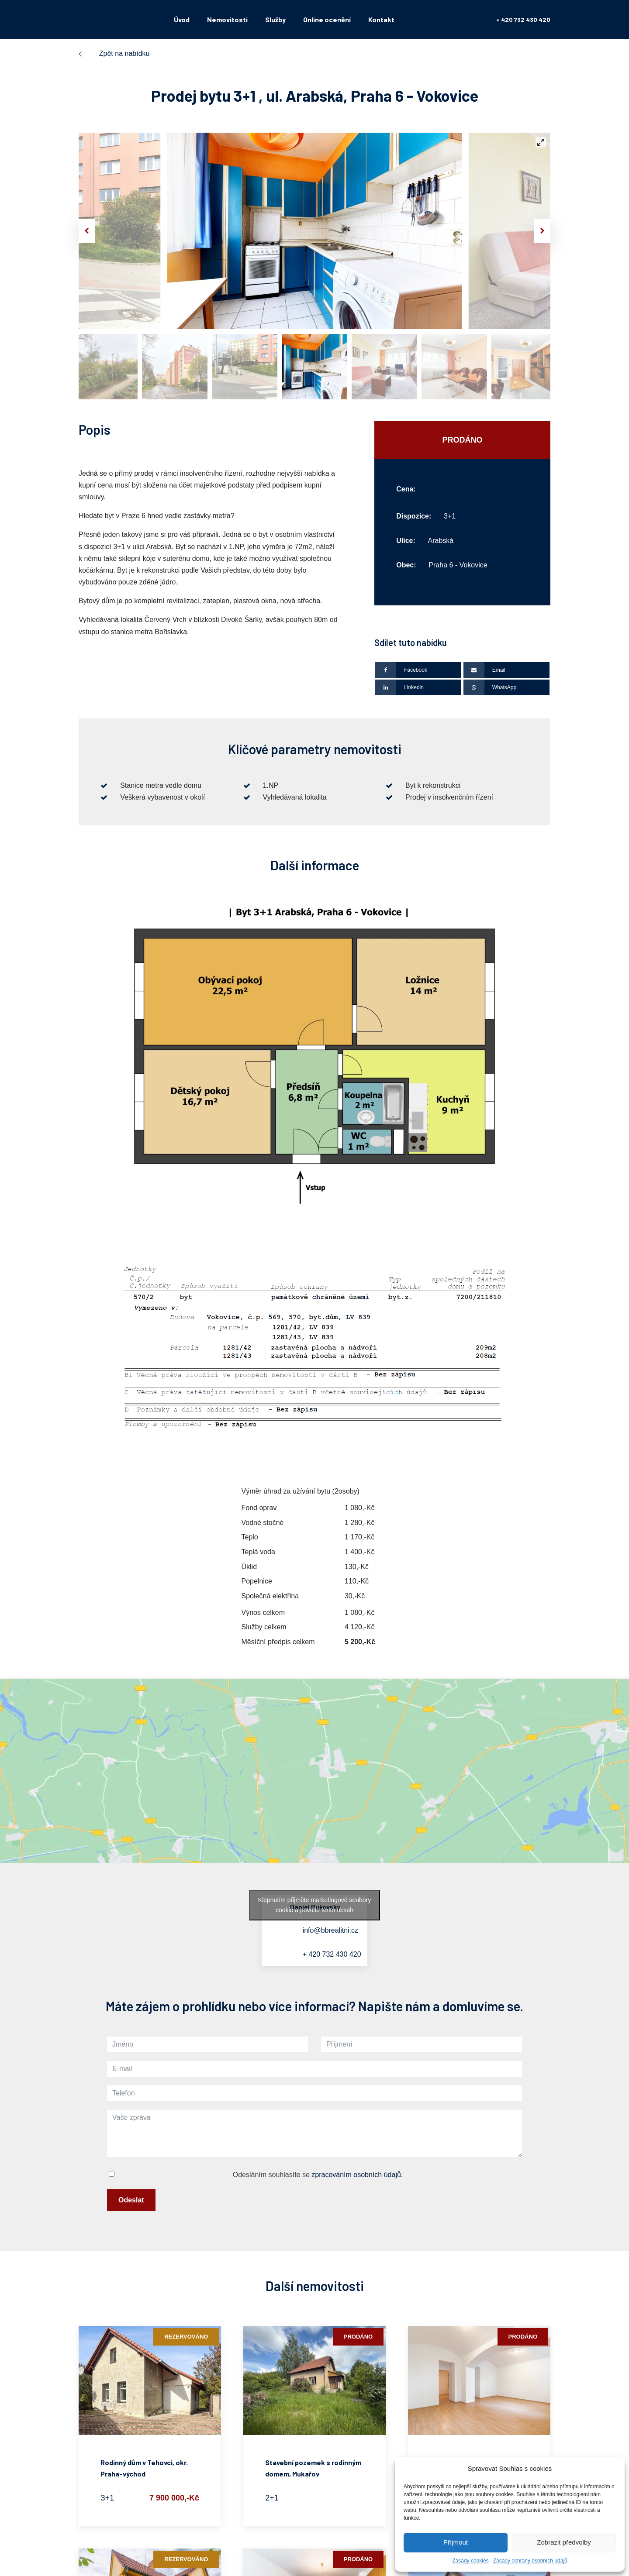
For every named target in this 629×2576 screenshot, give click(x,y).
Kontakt (381, 19)
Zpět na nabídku (124, 53)
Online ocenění (327, 19)
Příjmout (455, 2542)
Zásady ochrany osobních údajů (530, 2561)
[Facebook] (418, 670)
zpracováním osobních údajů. (357, 2174)
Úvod (182, 19)
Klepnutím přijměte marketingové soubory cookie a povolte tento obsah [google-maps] (314, 1904)
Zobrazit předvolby (564, 2542)
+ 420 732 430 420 (523, 19)
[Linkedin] (418, 687)
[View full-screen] (541, 142)
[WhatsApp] (506, 687)
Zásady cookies (470, 2561)
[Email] (506, 670)
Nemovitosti (227, 19)
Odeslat (131, 2200)
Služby (275, 19)
